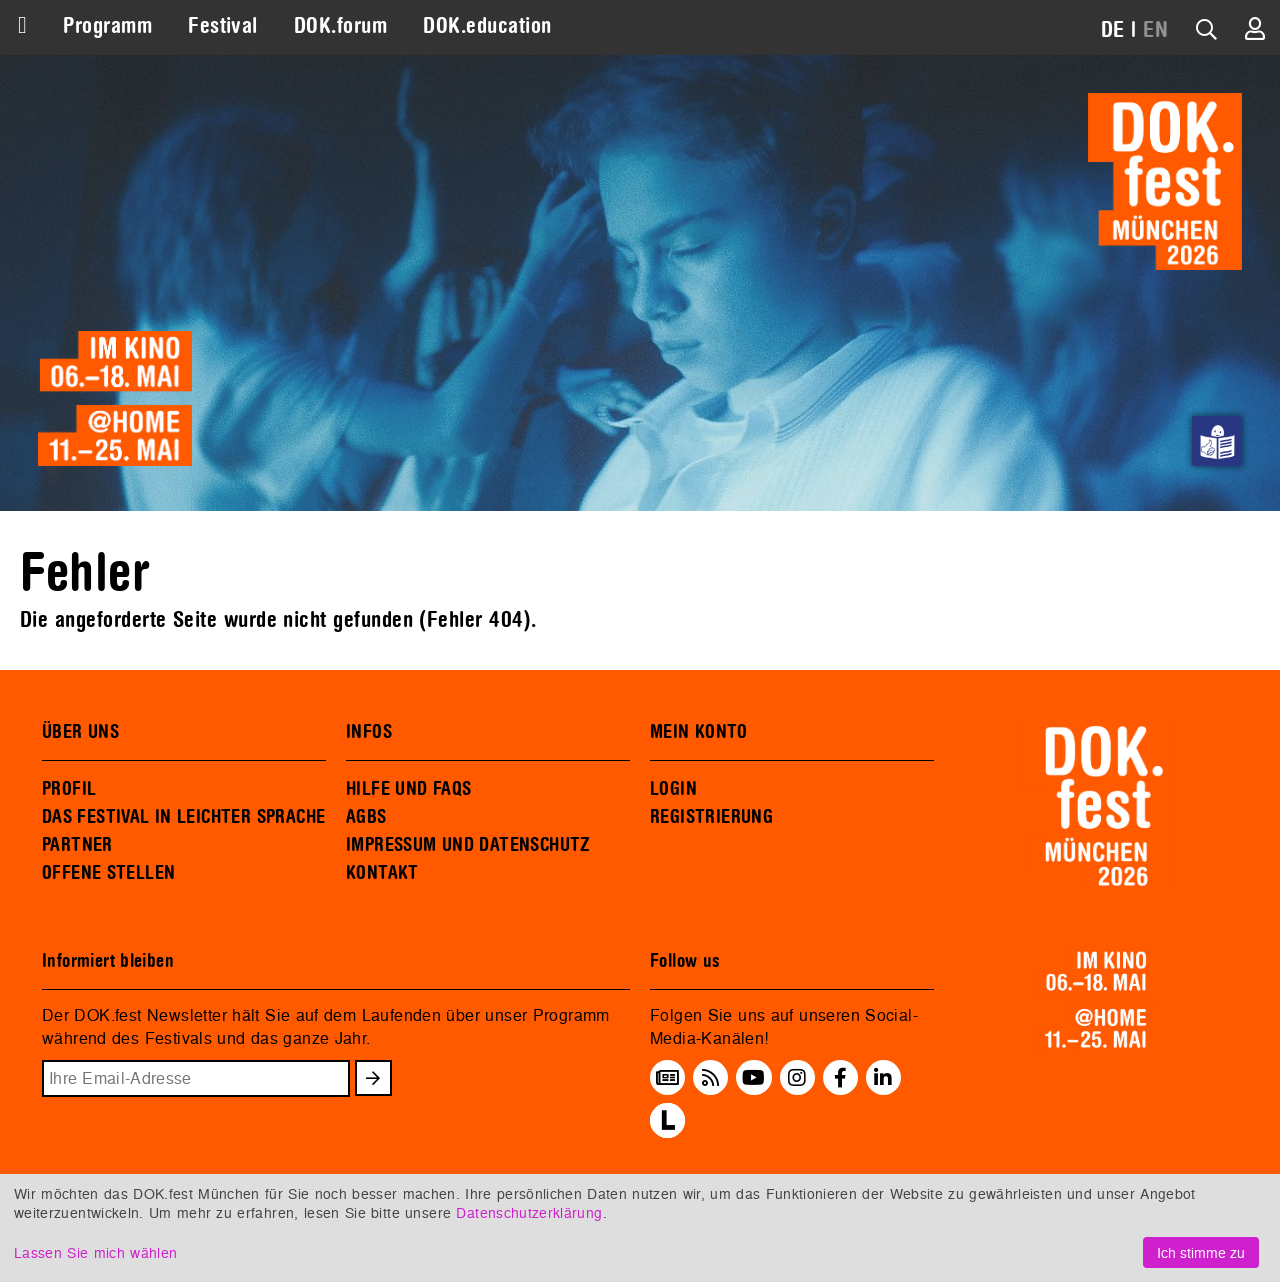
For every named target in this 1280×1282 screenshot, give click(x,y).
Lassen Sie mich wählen (95, 1252)
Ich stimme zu (1201, 1252)
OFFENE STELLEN (108, 873)
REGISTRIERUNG (711, 817)
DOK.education (487, 26)
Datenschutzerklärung (529, 1212)
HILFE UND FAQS (408, 789)
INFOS (369, 732)
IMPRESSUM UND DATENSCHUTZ (468, 845)
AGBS (366, 817)
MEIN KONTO (699, 732)
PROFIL (69, 789)
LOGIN (673, 789)
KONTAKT (382, 873)
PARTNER (77, 845)
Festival (223, 26)
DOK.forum (340, 26)
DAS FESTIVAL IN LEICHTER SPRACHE (183, 817)
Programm (107, 26)
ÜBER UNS (80, 732)
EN (1155, 30)
